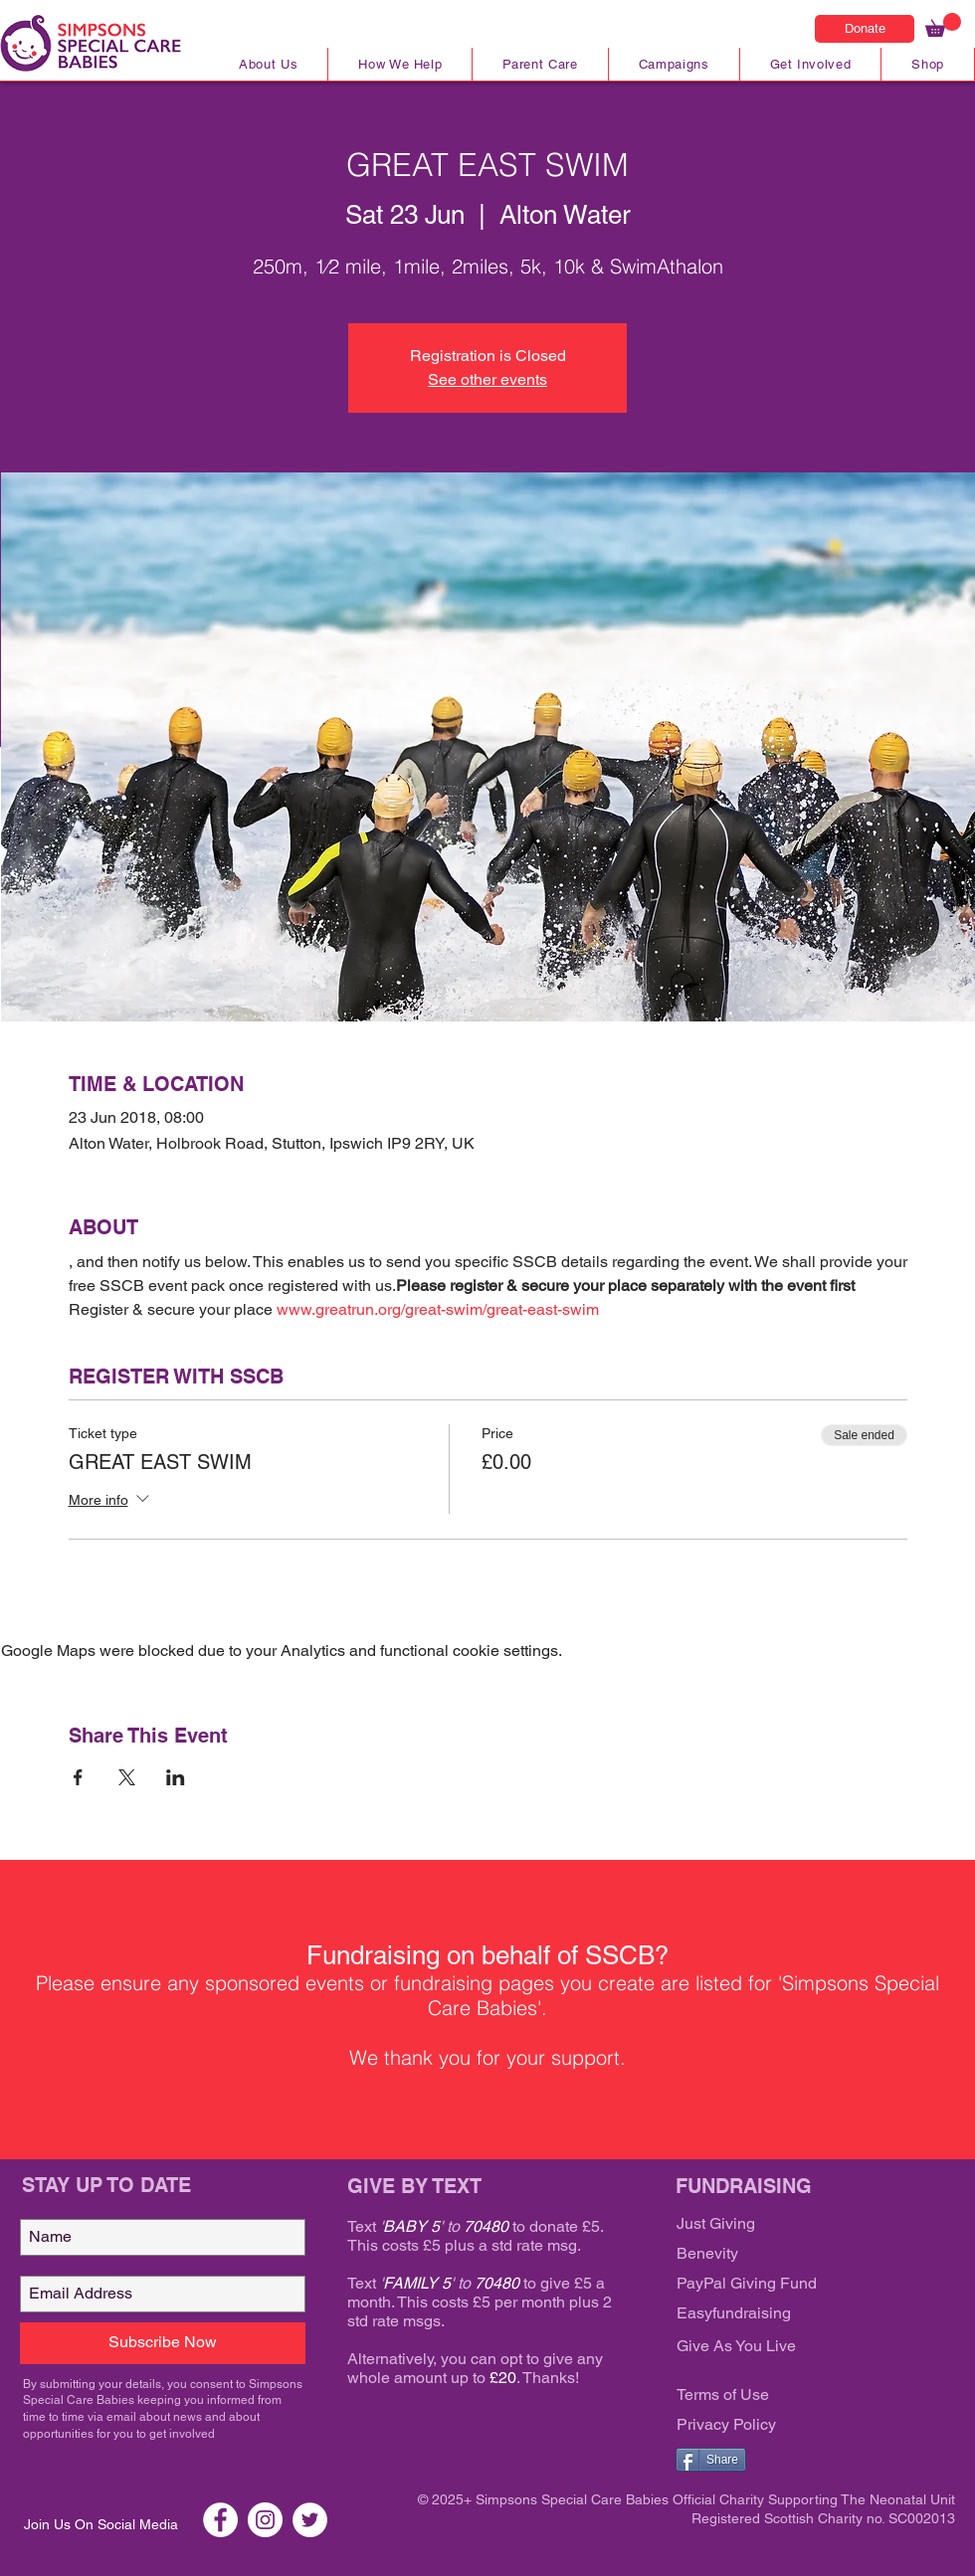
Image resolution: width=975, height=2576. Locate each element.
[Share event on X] (126, 1777)
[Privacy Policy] (796, 2426)
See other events (487, 379)
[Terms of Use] (796, 2396)
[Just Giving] (796, 2225)
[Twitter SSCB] (309, 2519)
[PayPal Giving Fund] (796, 2285)
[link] (943, 25)
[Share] (711, 2460)
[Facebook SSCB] (220, 2519)
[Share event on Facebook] (78, 1777)
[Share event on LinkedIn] (175, 1777)
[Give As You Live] (796, 2347)
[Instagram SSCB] (265, 2519)
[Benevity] (796, 2255)
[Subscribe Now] (162, 2343)
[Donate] (864, 29)
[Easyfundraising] (796, 2314)
